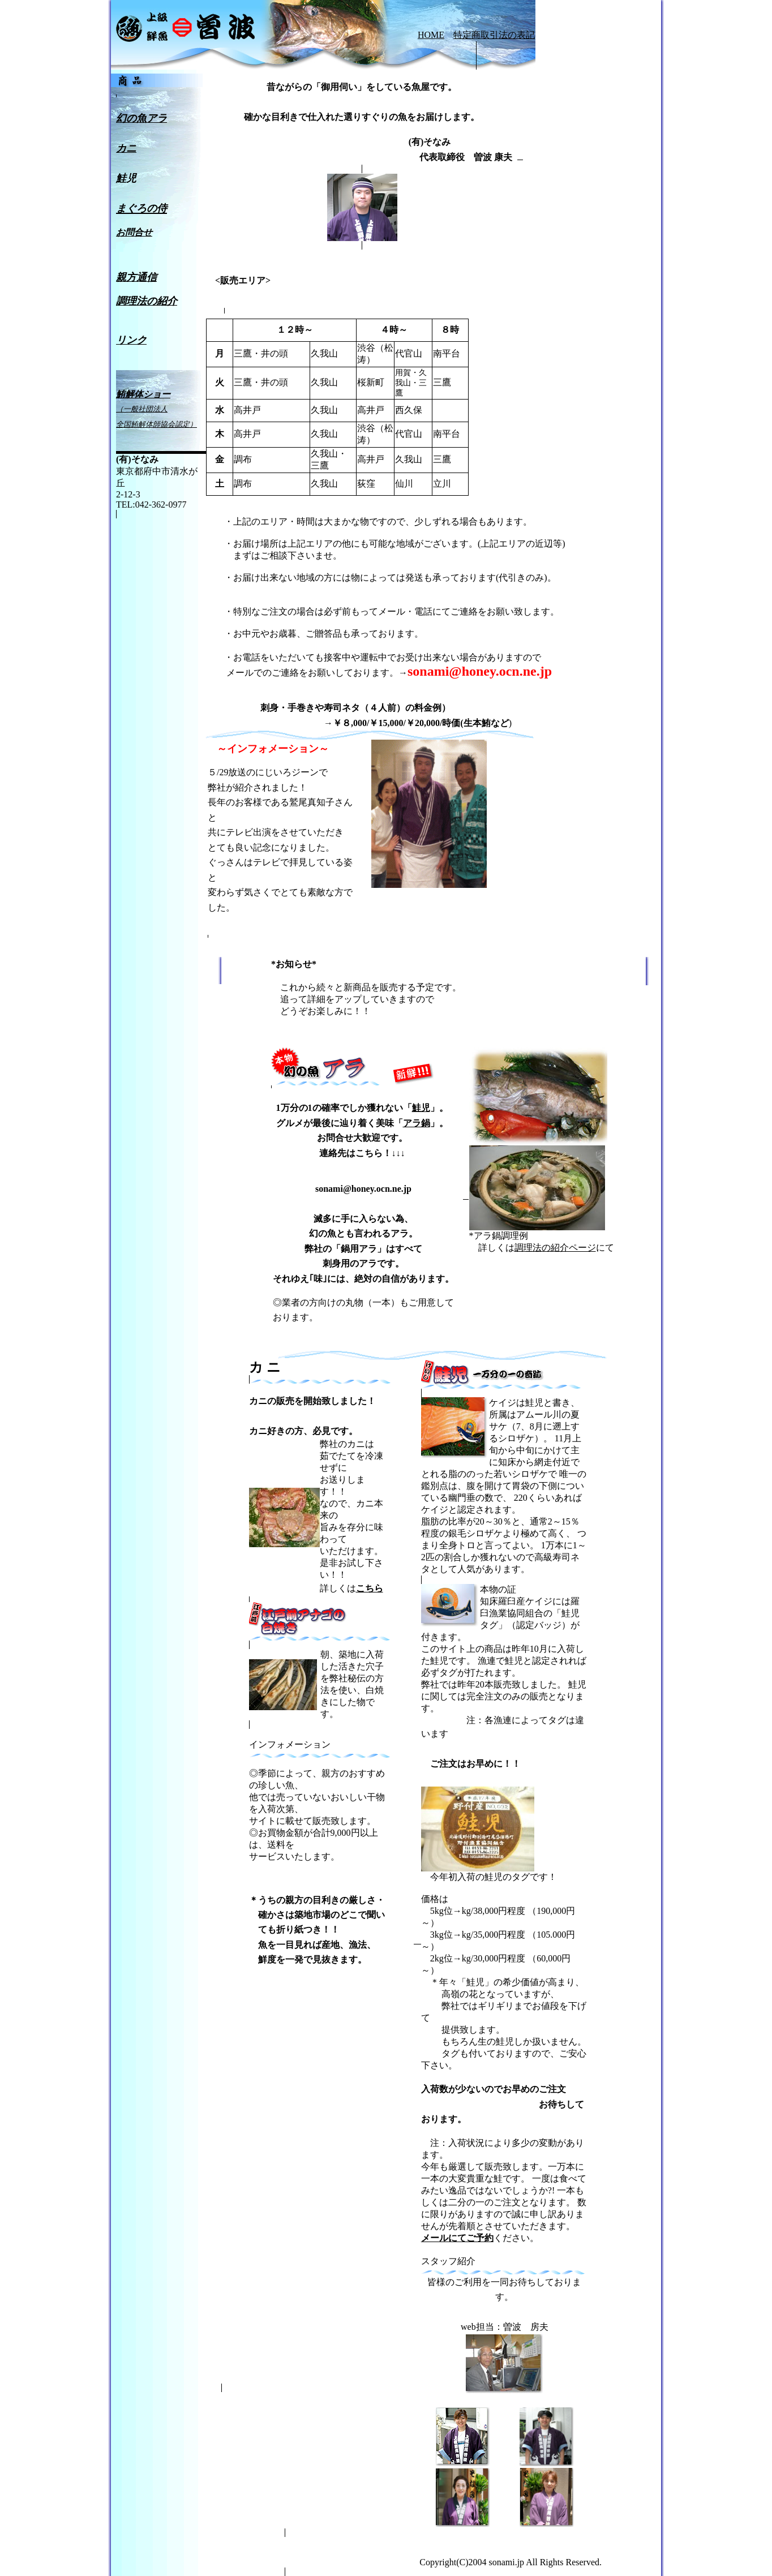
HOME (431, 35)
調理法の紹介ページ (555, 1247)
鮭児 (421, 1108)
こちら (369, 1588)
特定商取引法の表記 (494, 35)
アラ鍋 (416, 1123)
